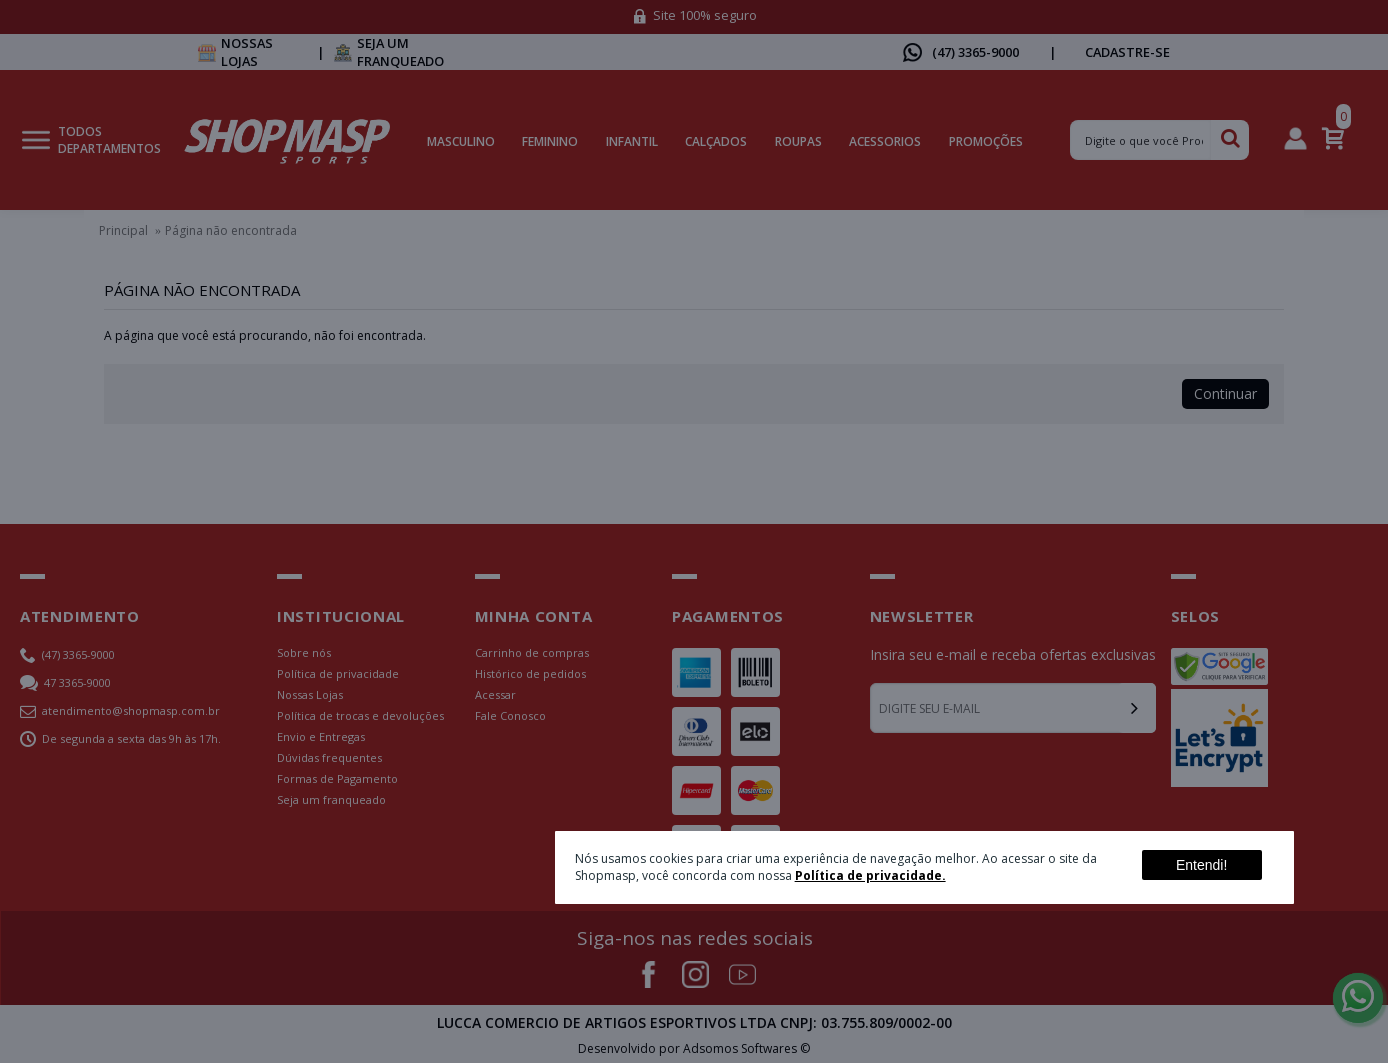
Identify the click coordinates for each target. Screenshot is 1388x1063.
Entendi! (1201, 865)
